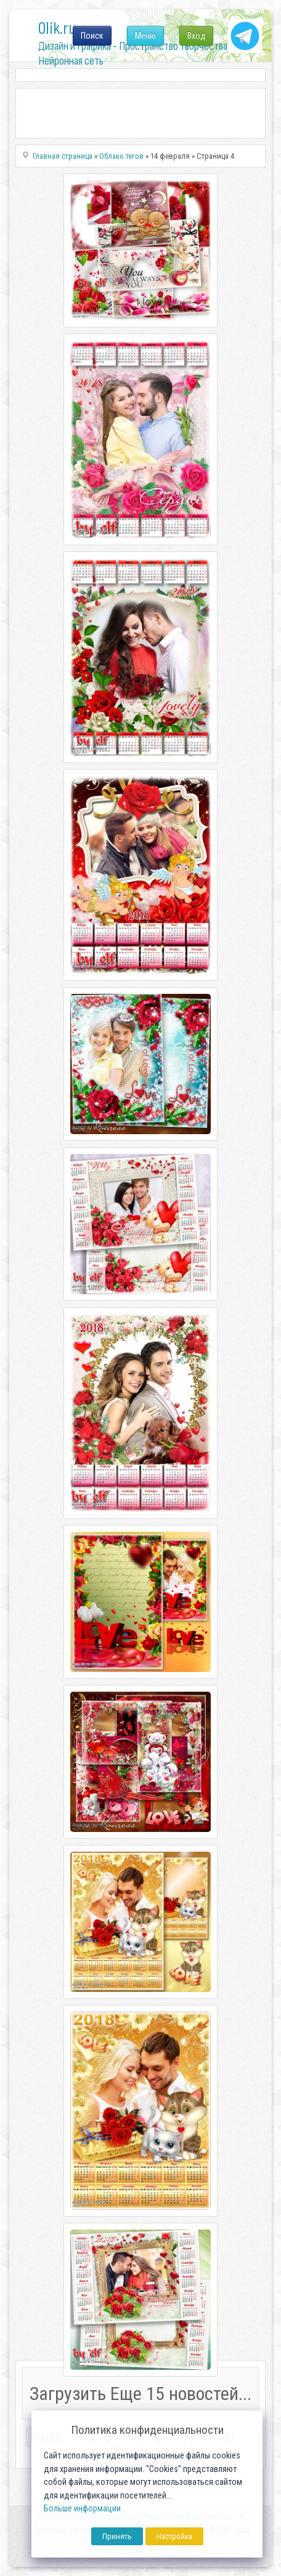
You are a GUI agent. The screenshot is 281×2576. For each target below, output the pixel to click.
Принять (117, 2536)
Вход (196, 36)
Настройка (174, 2536)
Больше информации (82, 2508)
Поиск (92, 36)
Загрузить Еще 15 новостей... (140, 2393)
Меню (145, 36)
